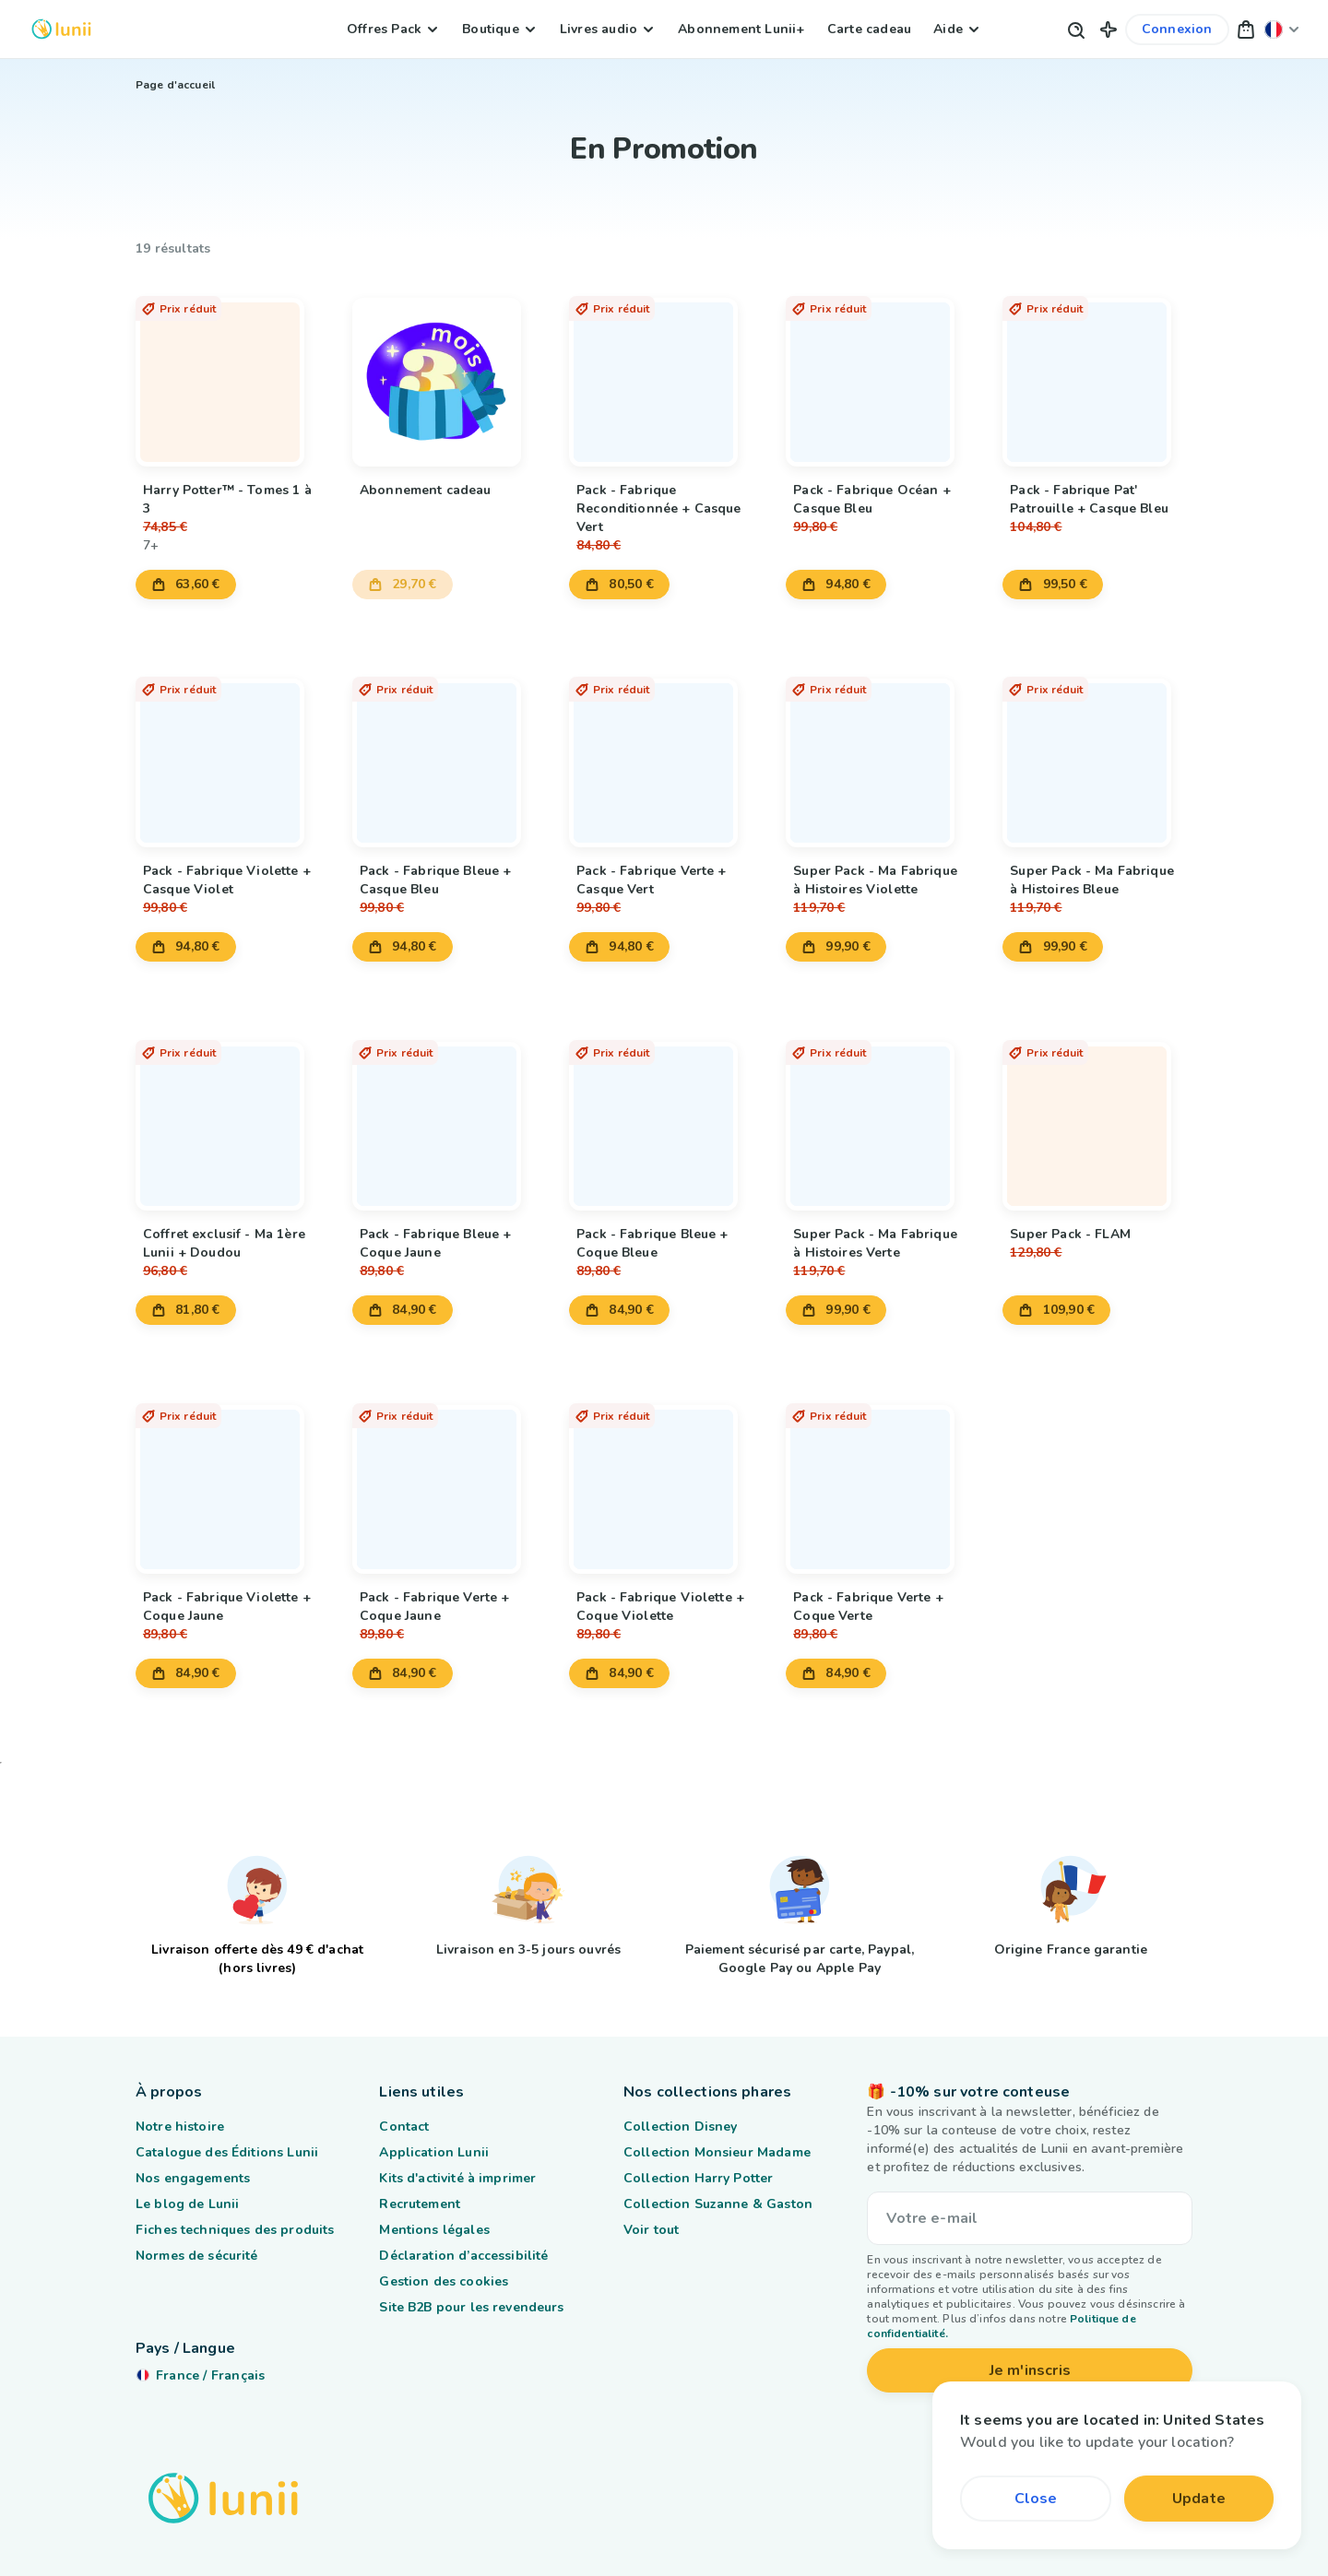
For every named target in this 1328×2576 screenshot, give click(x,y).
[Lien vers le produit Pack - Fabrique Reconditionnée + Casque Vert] (664, 372)
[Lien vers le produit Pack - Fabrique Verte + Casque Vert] (664, 753)
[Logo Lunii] (61, 29)
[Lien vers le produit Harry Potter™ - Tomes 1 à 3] (231, 372)
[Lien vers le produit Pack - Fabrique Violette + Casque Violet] (231, 753)
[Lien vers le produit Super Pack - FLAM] (1097, 1116)
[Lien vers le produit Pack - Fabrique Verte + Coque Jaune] (447, 1479)
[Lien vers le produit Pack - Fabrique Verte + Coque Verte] (881, 1479)
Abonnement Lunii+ (741, 29)
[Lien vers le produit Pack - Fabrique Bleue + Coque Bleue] (664, 1116)
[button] (1108, 29)
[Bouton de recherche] (1075, 29)
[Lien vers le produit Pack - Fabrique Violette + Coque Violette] (664, 1479)
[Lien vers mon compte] (1177, 29)
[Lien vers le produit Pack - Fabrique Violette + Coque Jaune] (231, 1479)
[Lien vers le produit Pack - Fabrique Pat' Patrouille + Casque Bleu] (1097, 372)
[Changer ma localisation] (1282, 29)
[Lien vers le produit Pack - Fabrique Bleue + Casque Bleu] (447, 753)
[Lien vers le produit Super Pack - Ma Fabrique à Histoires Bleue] (1097, 753)
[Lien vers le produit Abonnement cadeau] (447, 372)
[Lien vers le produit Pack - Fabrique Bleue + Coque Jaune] (447, 1116)
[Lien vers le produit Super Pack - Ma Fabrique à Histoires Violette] (881, 753)
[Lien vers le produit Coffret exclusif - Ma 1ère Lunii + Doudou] (231, 1116)
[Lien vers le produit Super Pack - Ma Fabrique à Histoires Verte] (881, 1116)
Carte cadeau (869, 29)
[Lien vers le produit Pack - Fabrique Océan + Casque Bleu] (881, 372)
